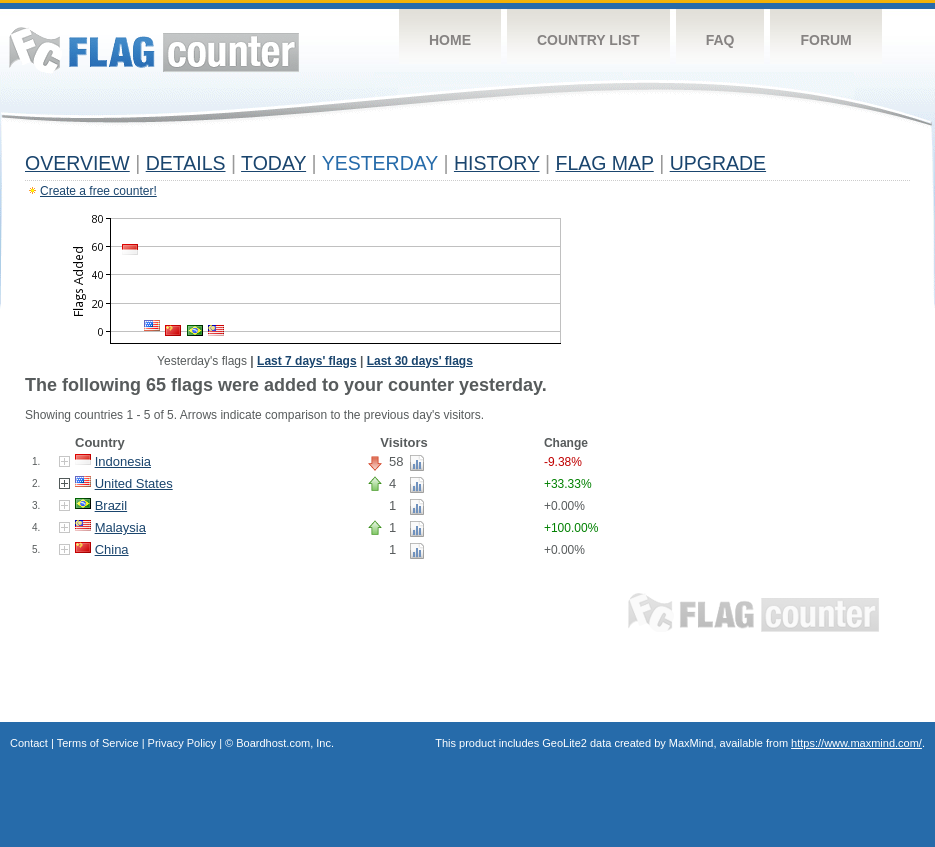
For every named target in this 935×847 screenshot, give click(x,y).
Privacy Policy (182, 743)
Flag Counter (154, 49)
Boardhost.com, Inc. (285, 743)
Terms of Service (98, 743)
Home (450, 40)
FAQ (720, 40)
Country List (588, 40)
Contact (29, 743)
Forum (825, 40)
